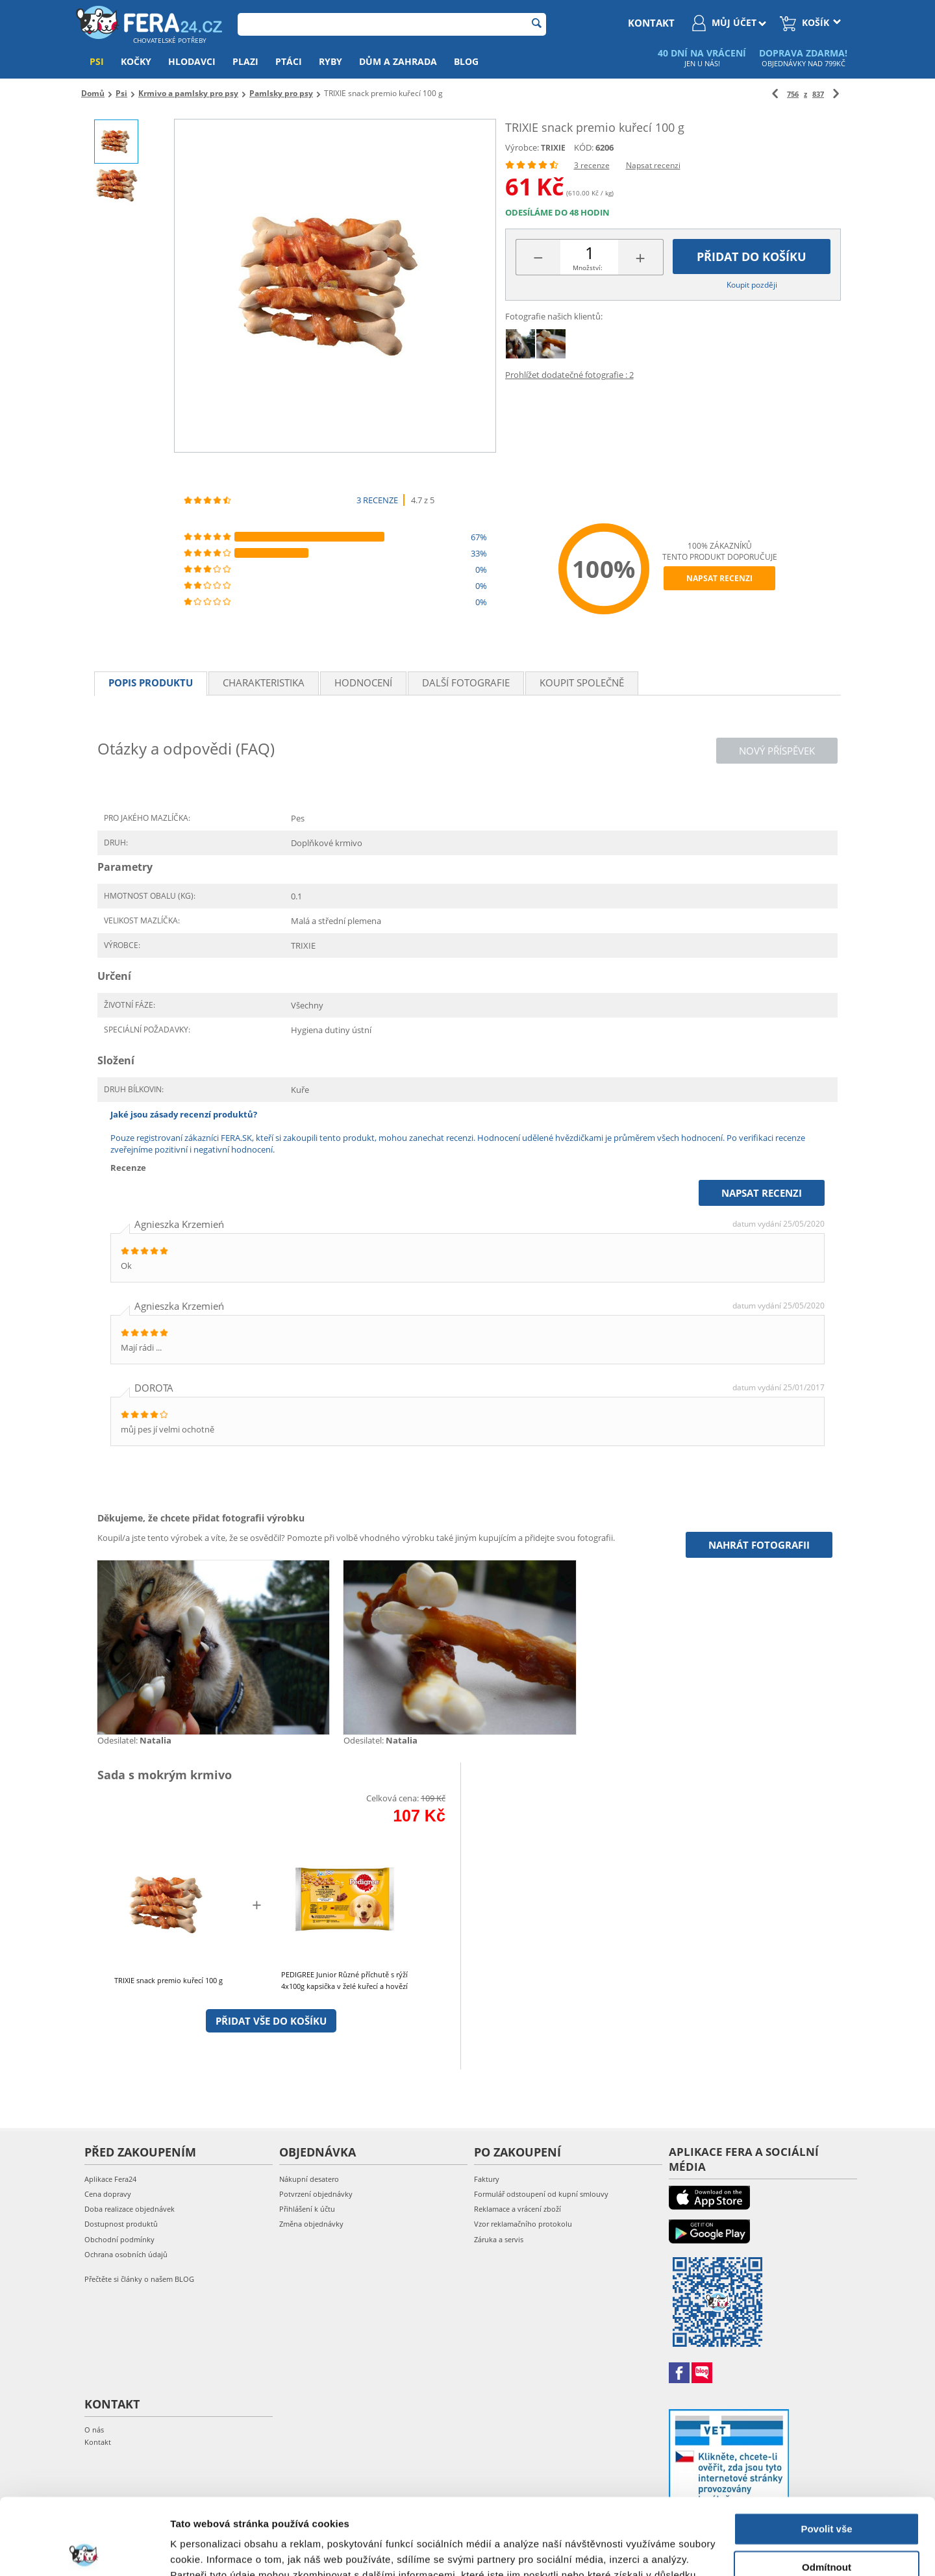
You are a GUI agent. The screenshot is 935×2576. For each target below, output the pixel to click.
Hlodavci (192, 61)
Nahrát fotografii (759, 1544)
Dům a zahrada (398, 61)
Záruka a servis (498, 2239)
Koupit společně (582, 682)
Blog (466, 61)
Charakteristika (264, 682)
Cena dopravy (107, 2194)
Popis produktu (150, 682)
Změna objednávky (311, 2224)
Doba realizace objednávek (129, 2209)
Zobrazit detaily (206, 2550)
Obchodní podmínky (119, 2239)
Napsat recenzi (653, 165)
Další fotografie (466, 682)
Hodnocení (363, 682)
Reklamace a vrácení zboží (517, 2209)
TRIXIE (553, 147)
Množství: (588, 267)
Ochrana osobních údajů (126, 2254)
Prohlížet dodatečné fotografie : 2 (569, 375)
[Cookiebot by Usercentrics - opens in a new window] (84, 2550)
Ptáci (288, 61)
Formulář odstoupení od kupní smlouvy (541, 2194)
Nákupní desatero (309, 2179)
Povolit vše (826, 2452)
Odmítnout (826, 2490)
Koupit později (752, 284)
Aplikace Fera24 (110, 2179)
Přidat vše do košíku (271, 2020)
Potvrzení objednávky (316, 2194)
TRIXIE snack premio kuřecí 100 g (168, 1980)
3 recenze (592, 165)
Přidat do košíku (751, 256)
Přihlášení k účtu (307, 2209)
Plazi (245, 61)
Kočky (136, 61)
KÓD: (583, 147)
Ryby (330, 61)
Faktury (486, 2179)
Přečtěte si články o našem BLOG (139, 2279)
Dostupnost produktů (121, 2224)
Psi (97, 61)
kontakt (651, 22)
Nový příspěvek (777, 750)
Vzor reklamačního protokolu (523, 2224)
